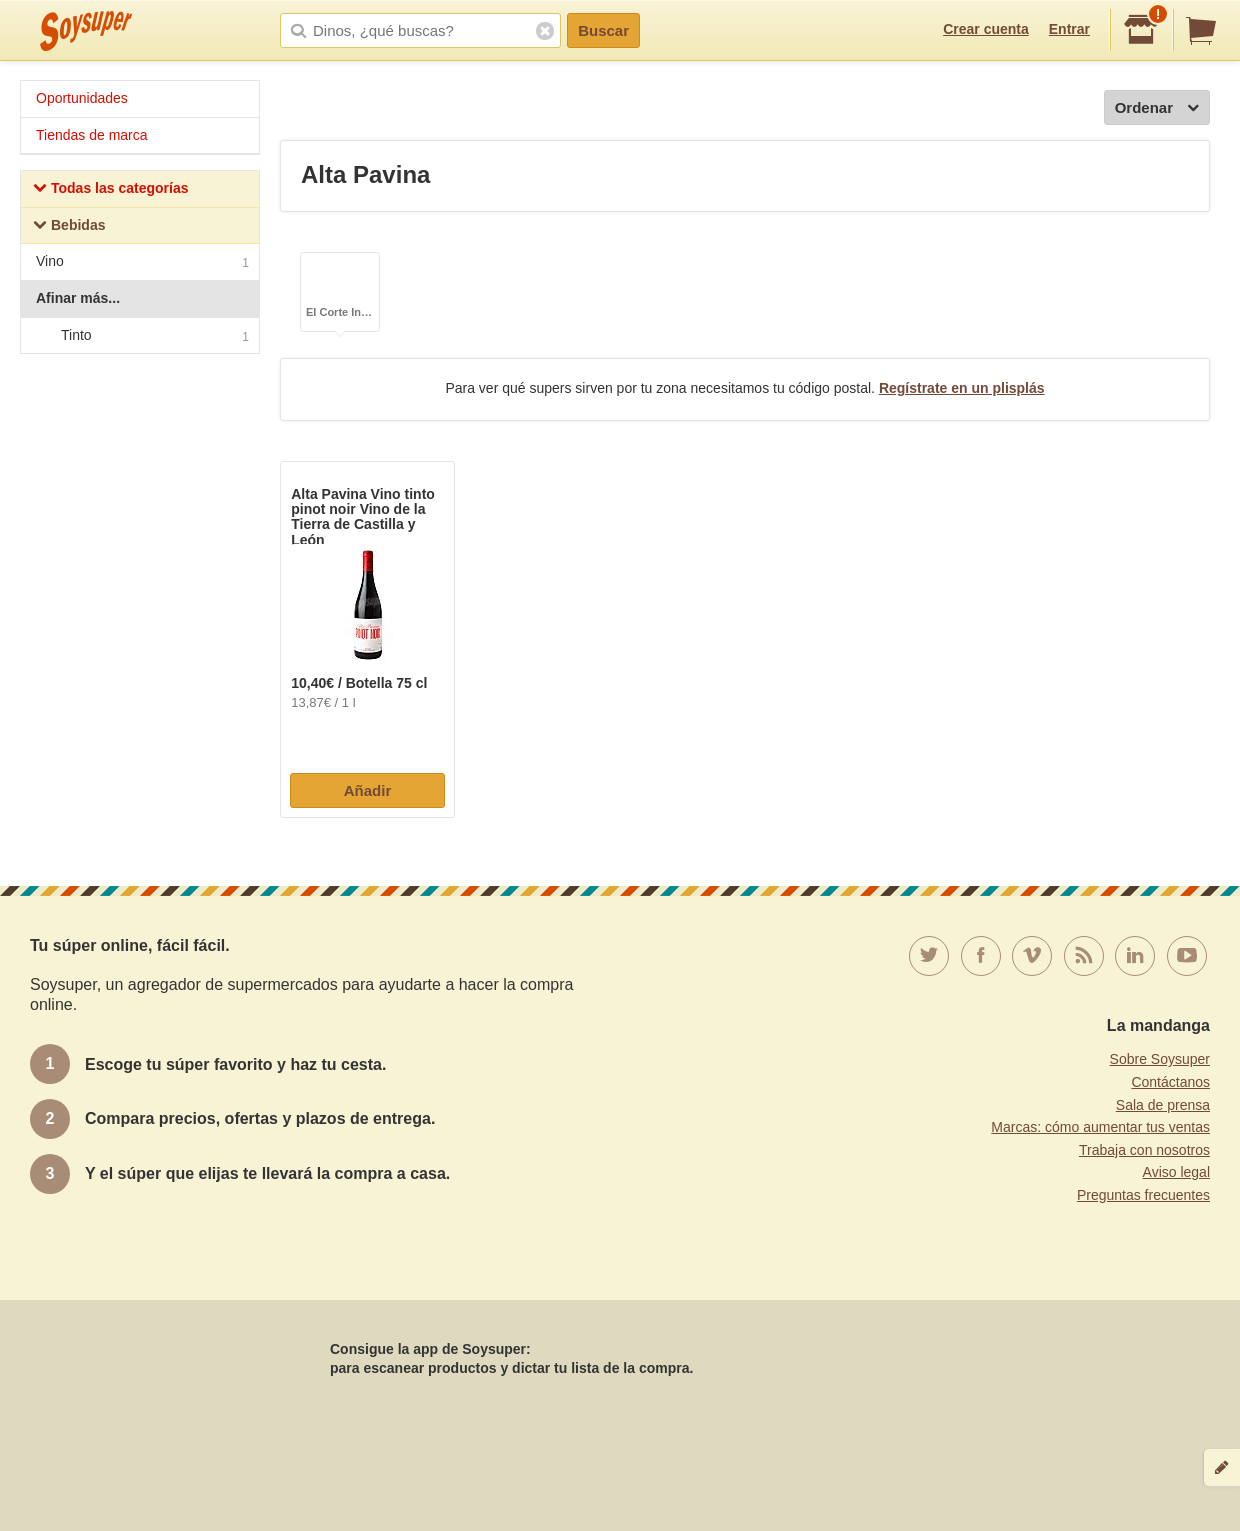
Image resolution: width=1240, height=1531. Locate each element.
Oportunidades (82, 98)
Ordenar (1157, 108)
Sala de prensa (1163, 1105)
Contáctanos (1170, 1082)
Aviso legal (1176, 1172)
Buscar (603, 30)
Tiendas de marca (92, 135)
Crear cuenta (986, 29)
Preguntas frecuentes (1143, 1195)
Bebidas (69, 227)
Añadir (368, 790)
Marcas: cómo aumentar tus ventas (1100, 1127)
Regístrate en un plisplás (962, 388)
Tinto (139, 336)
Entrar (1069, 29)
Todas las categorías (110, 190)
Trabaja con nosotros (1144, 1150)
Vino (142, 263)
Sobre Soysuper (1160, 1059)
